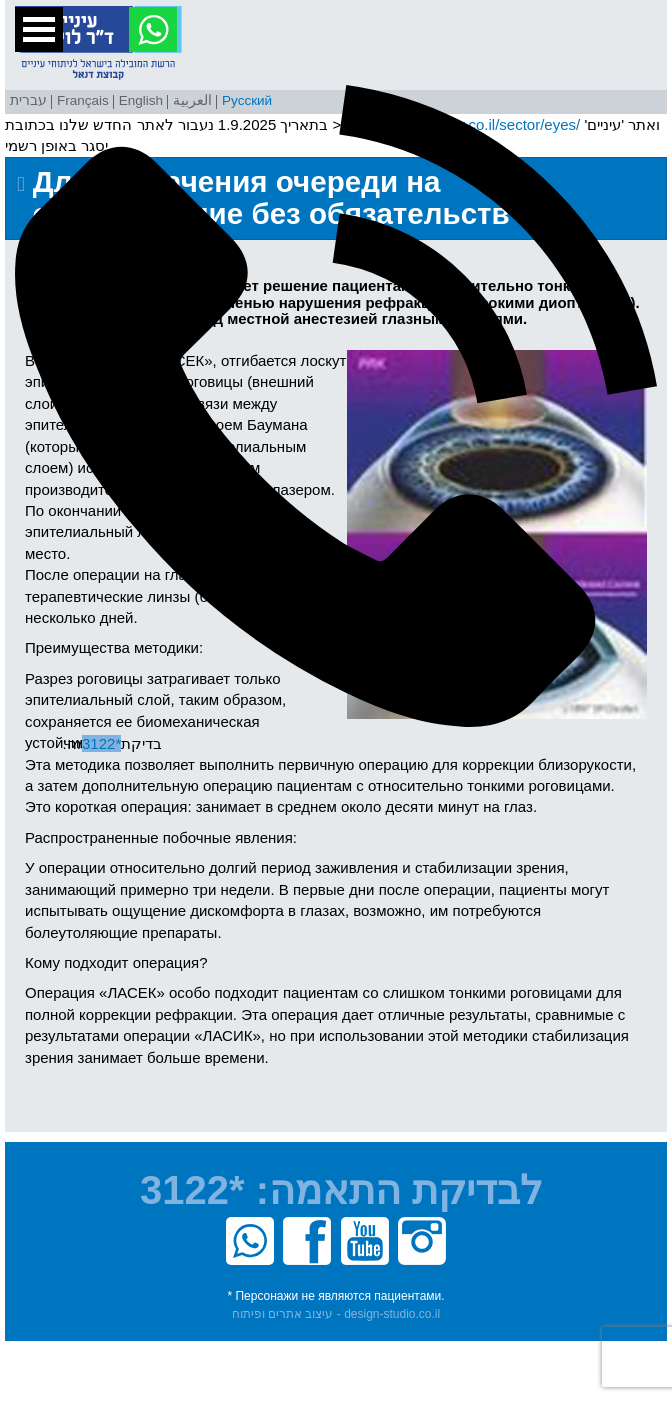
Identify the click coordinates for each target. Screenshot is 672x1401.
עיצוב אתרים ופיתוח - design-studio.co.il (336, 1314)
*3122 (187, 1190)
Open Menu (39, 29)
